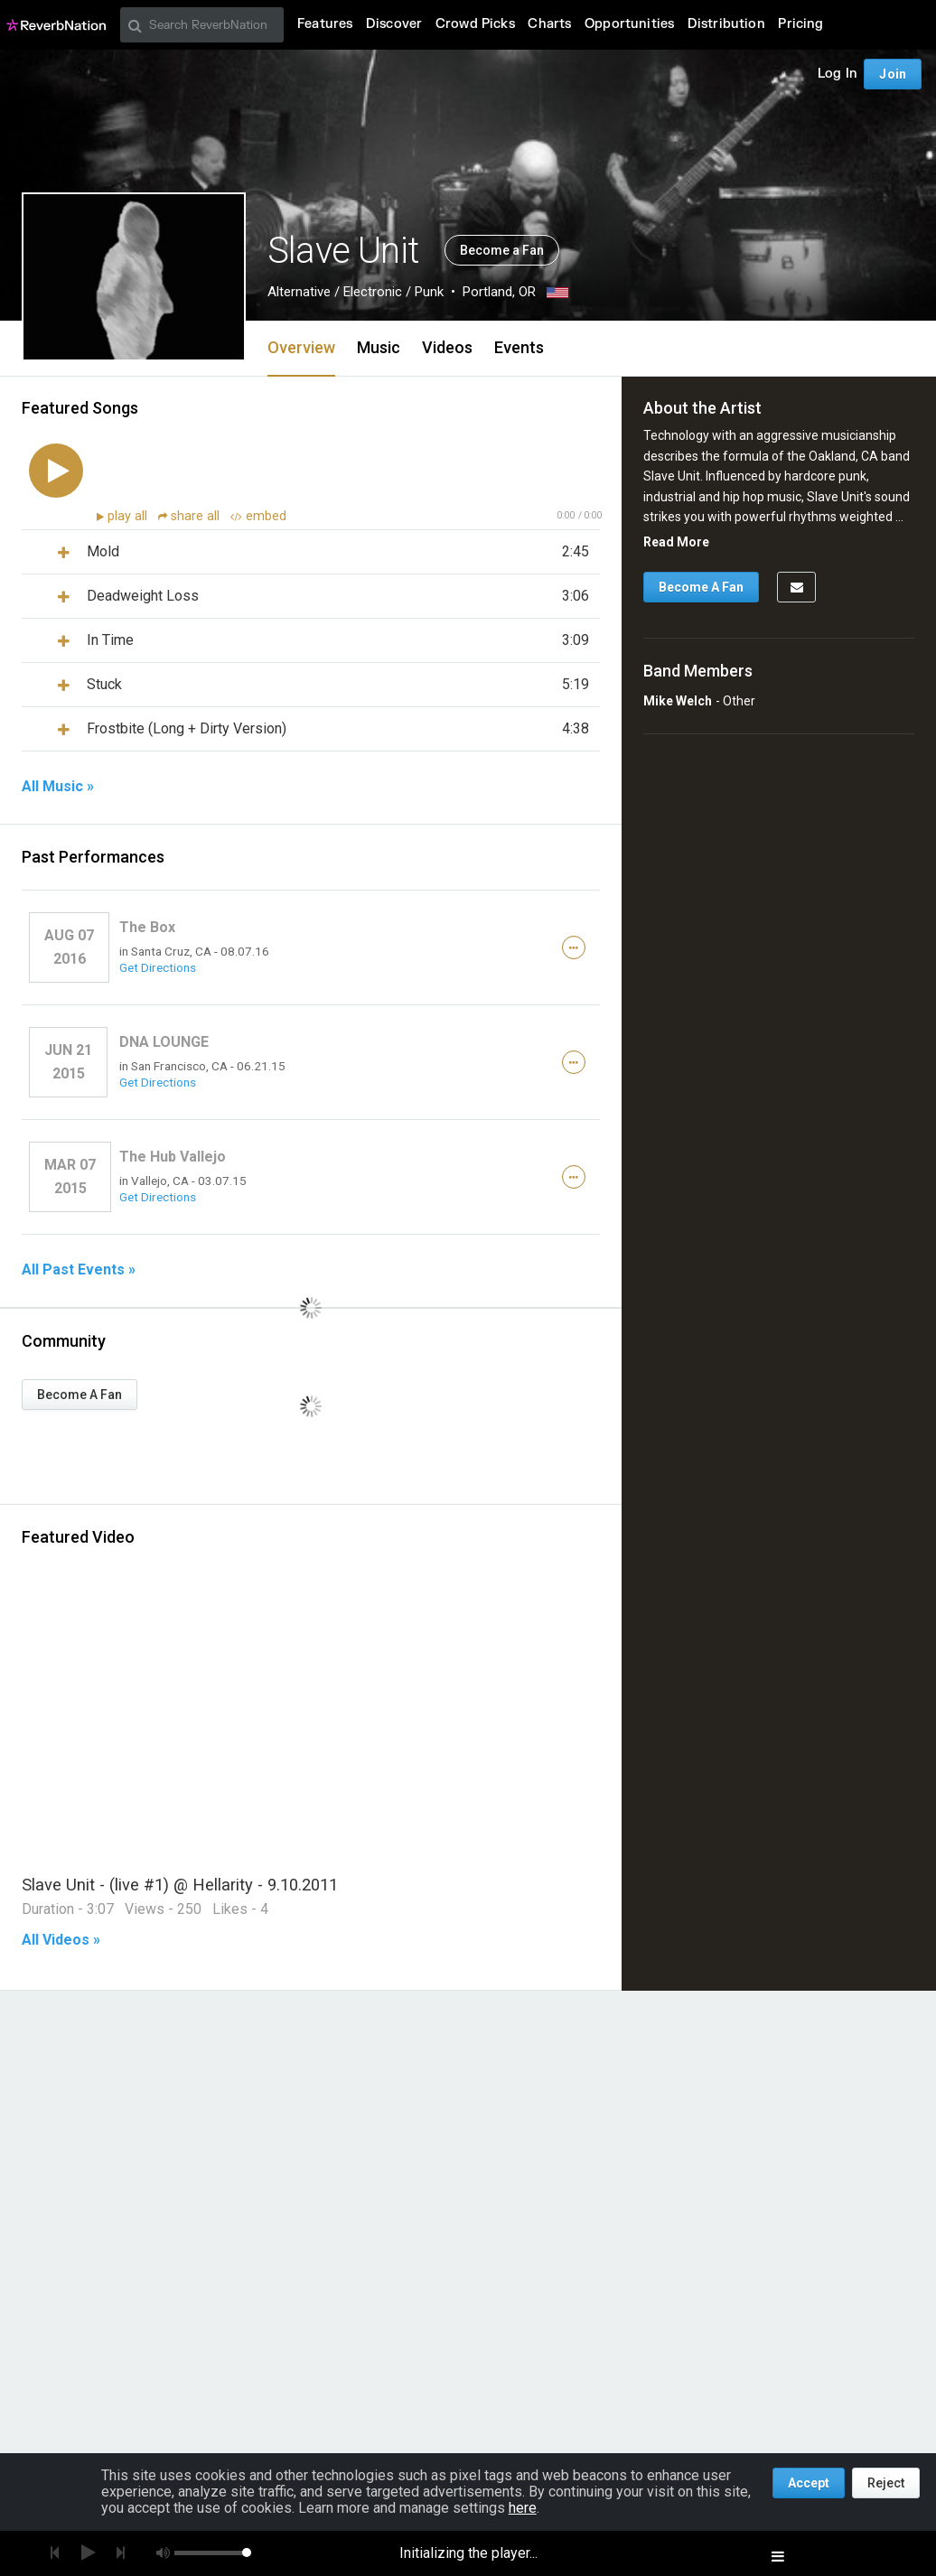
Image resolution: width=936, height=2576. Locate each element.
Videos (447, 347)
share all (190, 516)
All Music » (58, 787)
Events (519, 347)
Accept (808, 2483)
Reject (885, 2483)
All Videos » (61, 1940)
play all (129, 516)
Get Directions (157, 967)
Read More (676, 542)
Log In (837, 73)
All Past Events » (79, 1270)
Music (378, 347)
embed (258, 516)
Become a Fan (502, 250)
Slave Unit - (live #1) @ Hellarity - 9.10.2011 (180, 1884)
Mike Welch (677, 701)
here (523, 2507)
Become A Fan (79, 1394)
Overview (301, 347)
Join (892, 74)
